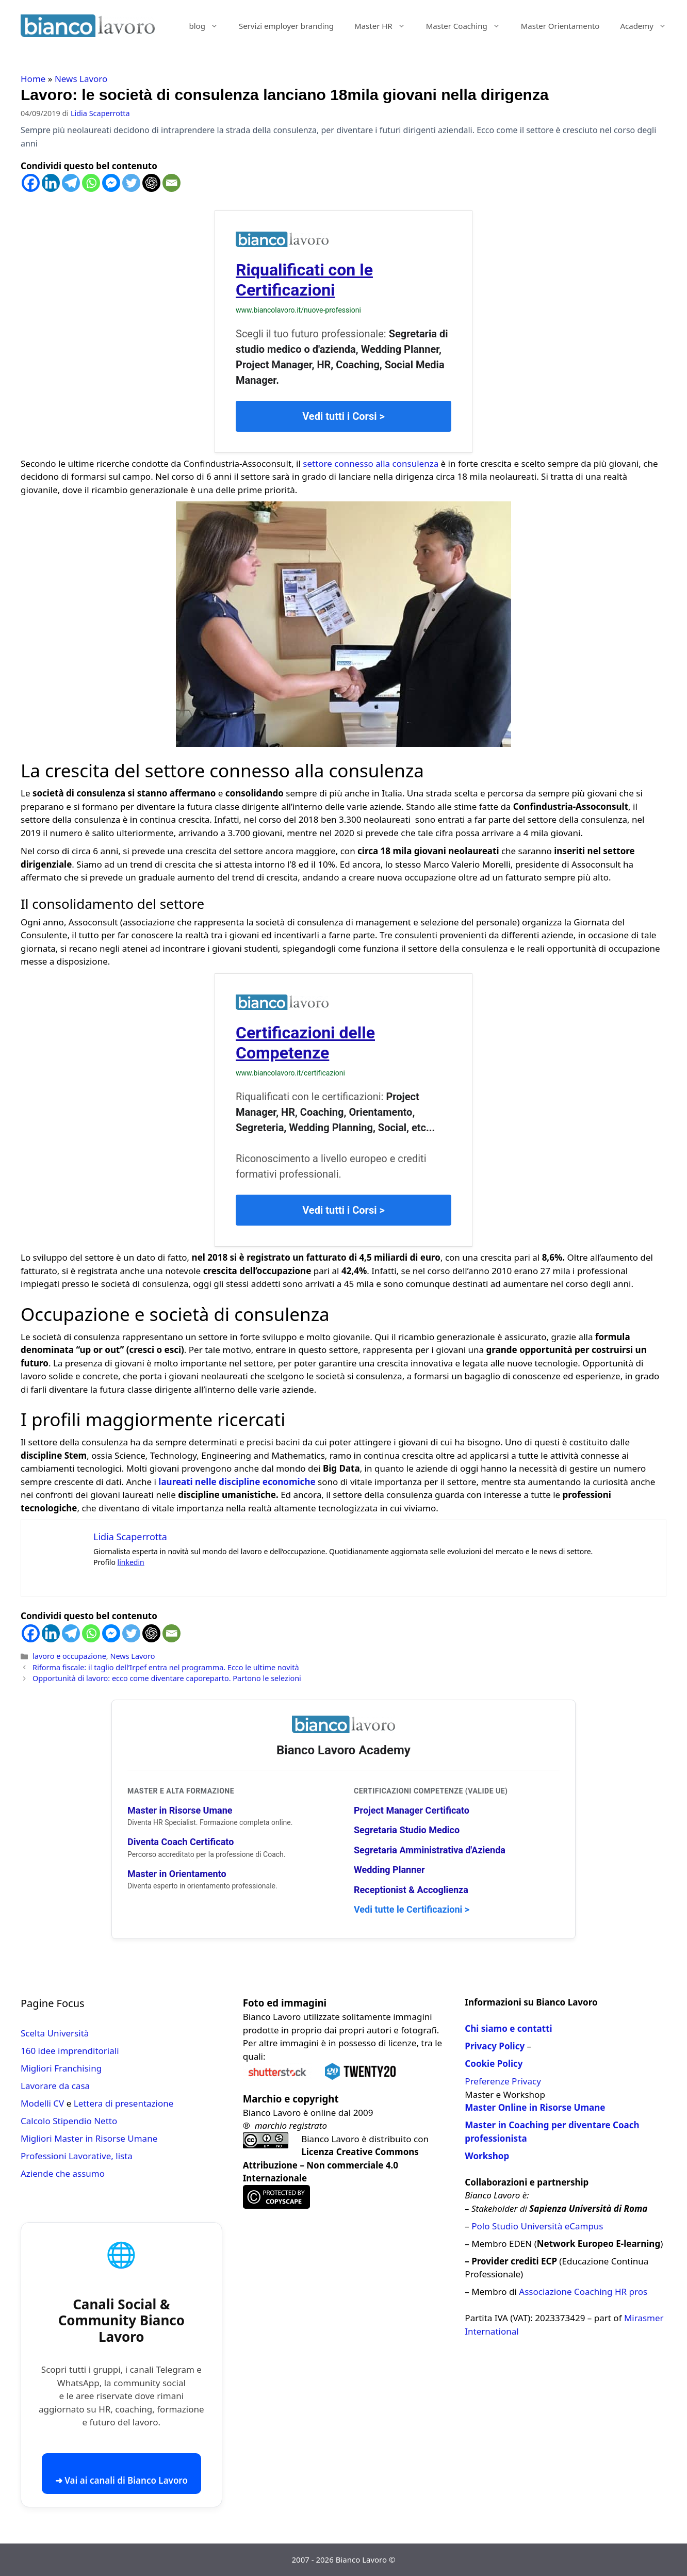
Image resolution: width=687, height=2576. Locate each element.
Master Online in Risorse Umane (535, 2107)
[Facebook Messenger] (111, 183)
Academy (648, 25)
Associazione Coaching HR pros (583, 2291)
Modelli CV (42, 2103)
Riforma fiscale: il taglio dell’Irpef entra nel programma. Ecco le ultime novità (165, 1667)
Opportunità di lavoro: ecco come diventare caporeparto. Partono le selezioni (166, 1678)
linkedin (131, 1562)
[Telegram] (71, 183)
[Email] (171, 183)
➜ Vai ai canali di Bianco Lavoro (121, 2480)
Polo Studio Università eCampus (537, 2226)
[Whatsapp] (91, 183)
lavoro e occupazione (69, 1656)
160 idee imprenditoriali (70, 2051)
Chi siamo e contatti (508, 2028)
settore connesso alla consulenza (370, 463)
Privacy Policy (495, 2046)
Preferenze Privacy (503, 2081)
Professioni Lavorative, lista (77, 2156)
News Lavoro (81, 79)
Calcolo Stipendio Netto (69, 2121)
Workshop (487, 2156)
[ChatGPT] (151, 183)
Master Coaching (468, 25)
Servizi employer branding (286, 26)
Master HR (385, 25)
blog (208, 25)
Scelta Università (55, 2033)
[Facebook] (31, 183)
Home (33, 79)
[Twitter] (131, 183)
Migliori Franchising (61, 2068)
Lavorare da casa (55, 2086)
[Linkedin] (51, 183)
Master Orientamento (560, 26)
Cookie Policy (493, 2063)
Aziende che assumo (63, 2173)
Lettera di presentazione (124, 2103)
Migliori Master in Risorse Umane (89, 2138)
